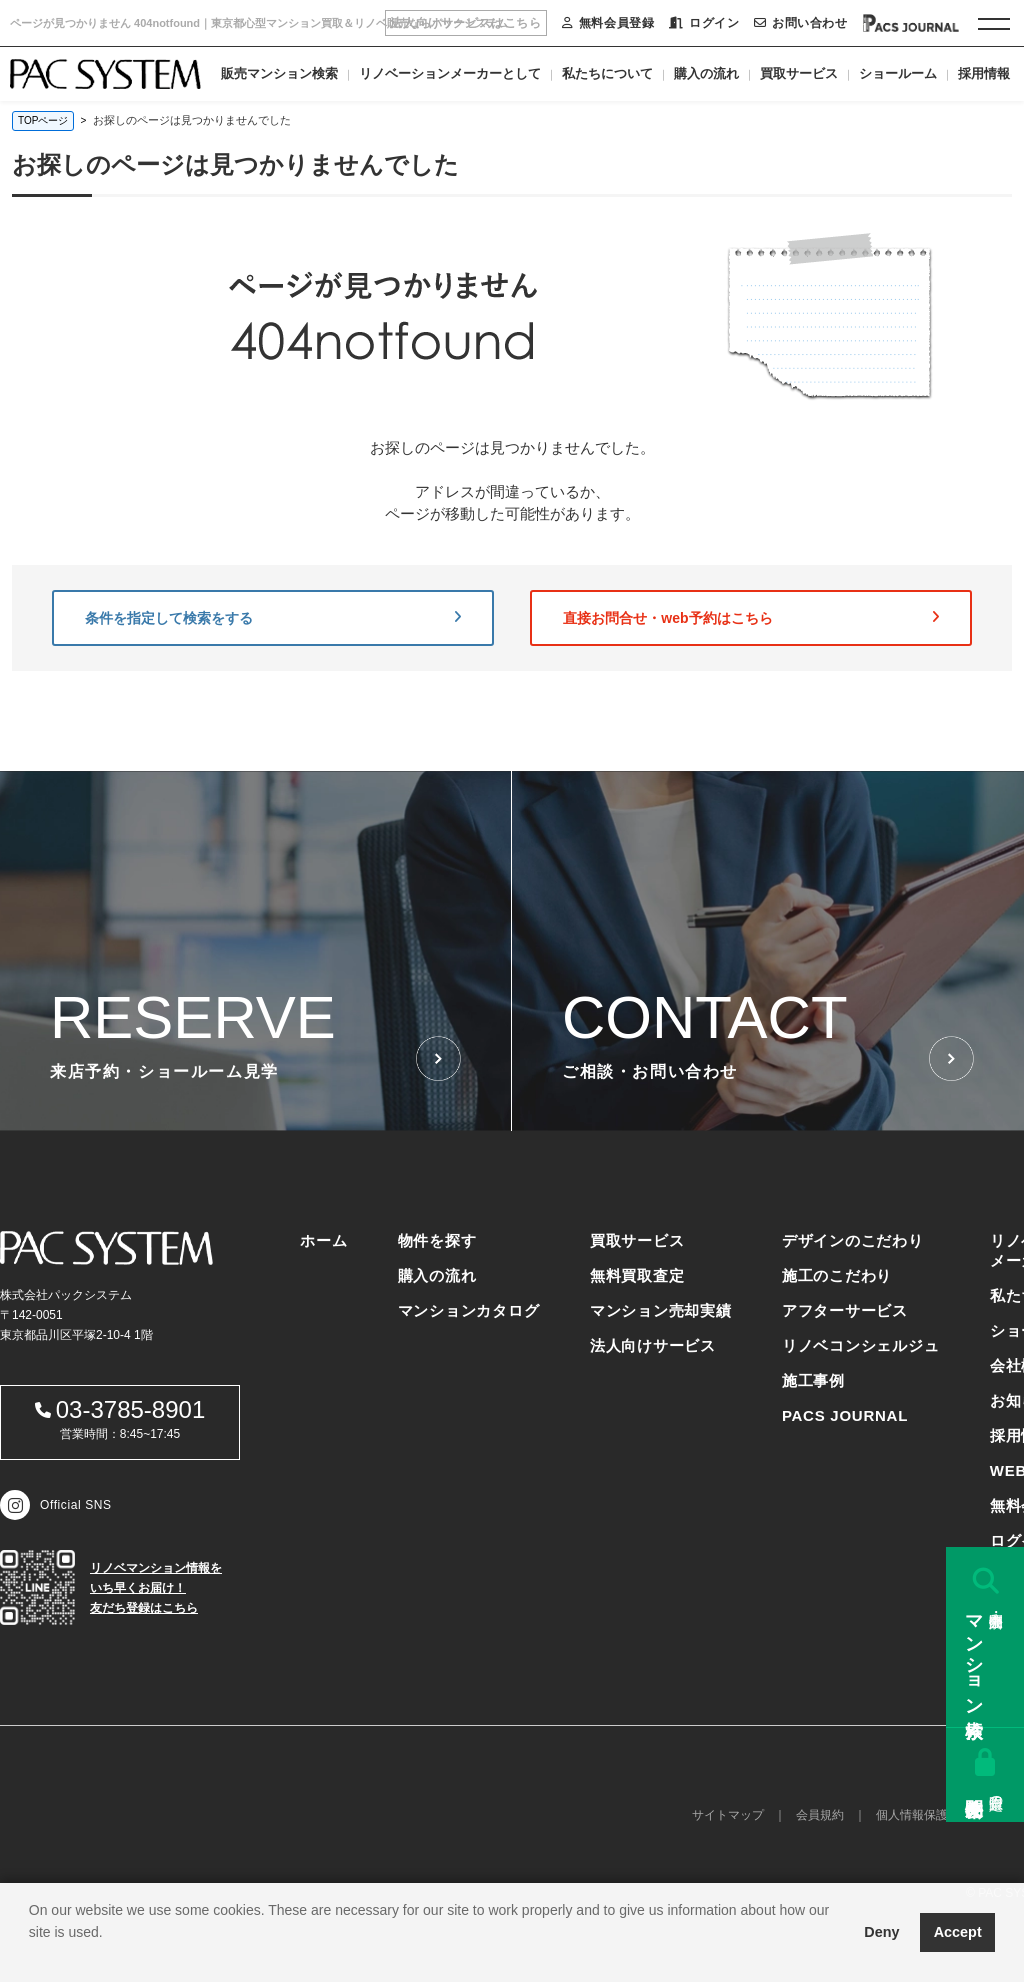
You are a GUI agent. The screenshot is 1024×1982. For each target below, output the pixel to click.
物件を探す (437, 1240)
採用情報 (984, 73)
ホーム (323, 1240)
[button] (32, 1957)
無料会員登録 (608, 23)
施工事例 (813, 1380)
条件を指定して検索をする (273, 618)
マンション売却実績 (661, 1310)
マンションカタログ (469, 1310)
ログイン (704, 23)
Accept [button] (958, 1932)
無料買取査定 (637, 1275)
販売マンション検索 (279, 73)
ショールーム (898, 73)
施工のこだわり (837, 1275)
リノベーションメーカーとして (450, 73)
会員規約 (820, 1815)
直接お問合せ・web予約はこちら (751, 618)
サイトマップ (728, 1815)
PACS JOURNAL (845, 1415)
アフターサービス (845, 1310)
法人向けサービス (653, 1345)
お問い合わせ (800, 23)
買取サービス (799, 73)
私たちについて (607, 73)
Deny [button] (881, 1932)
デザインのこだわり (853, 1240)
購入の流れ (706, 73)
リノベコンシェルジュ (861, 1345)
